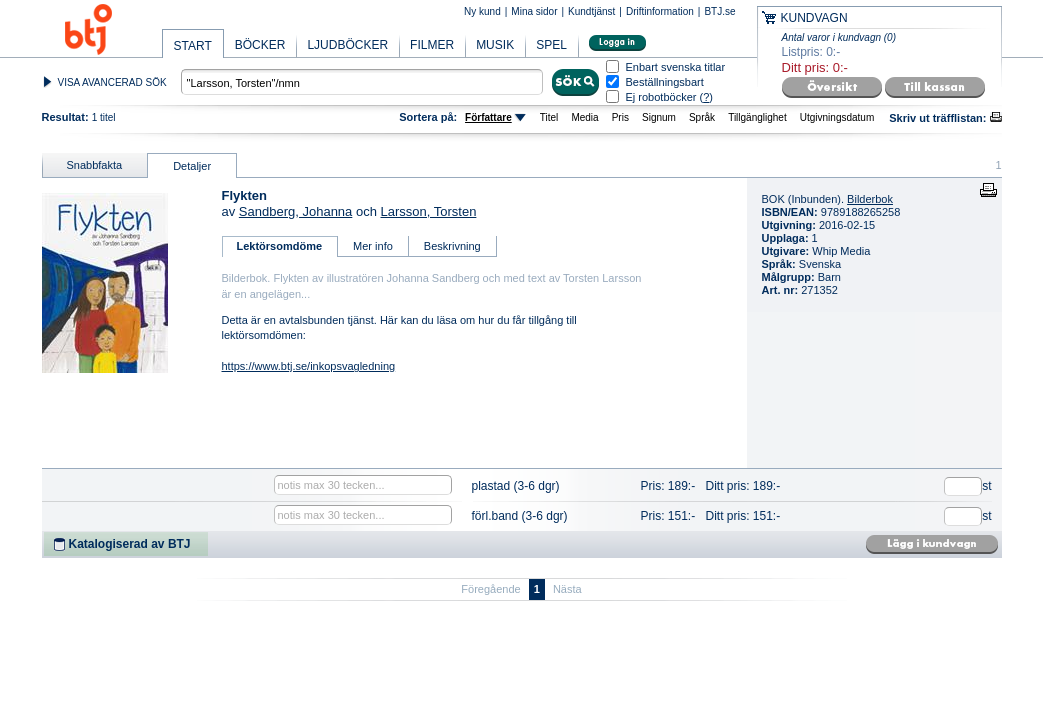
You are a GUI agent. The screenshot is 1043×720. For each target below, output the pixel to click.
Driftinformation (660, 11)
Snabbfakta (95, 165)
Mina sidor (534, 11)
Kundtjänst (591, 11)
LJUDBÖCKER (347, 45)
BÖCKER (260, 45)
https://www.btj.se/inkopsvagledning (309, 366)
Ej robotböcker (661, 97)
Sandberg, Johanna (295, 211)
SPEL (551, 45)
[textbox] (362, 82)
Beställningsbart (665, 82)
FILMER (432, 45)
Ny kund (482, 11)
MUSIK (495, 45)
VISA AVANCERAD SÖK (112, 82)
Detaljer (192, 166)
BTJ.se (719, 11)
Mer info (373, 246)
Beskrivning (452, 246)
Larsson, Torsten (429, 211)
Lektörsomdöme (280, 246)
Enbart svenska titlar (676, 67)
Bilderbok (870, 199)
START (193, 46)
